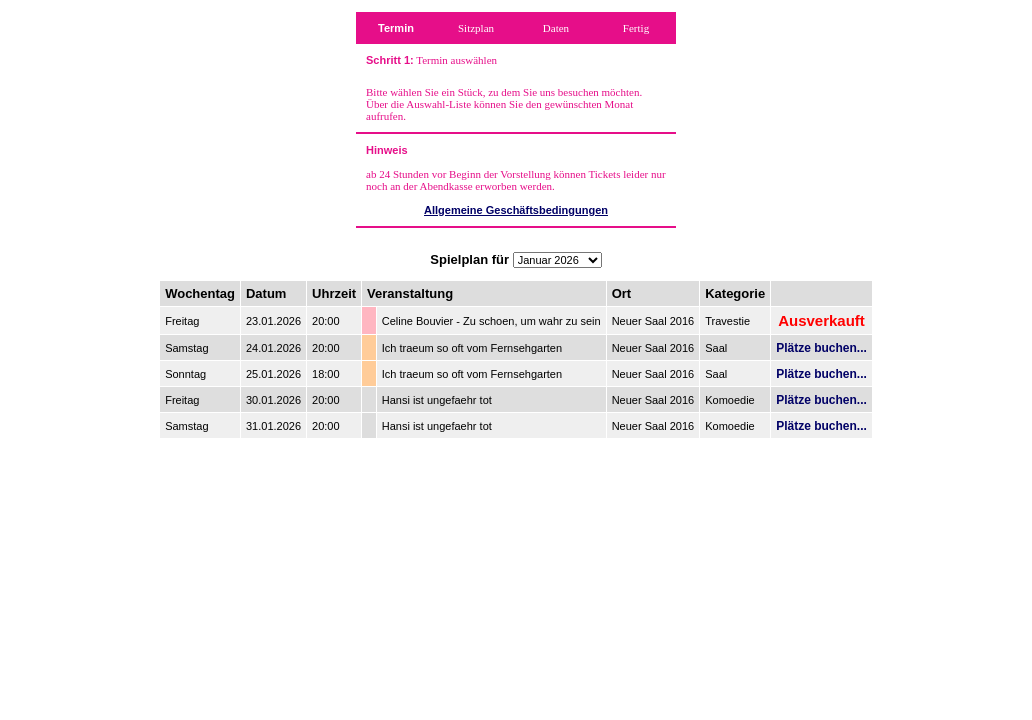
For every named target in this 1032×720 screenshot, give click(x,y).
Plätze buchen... (821, 348)
